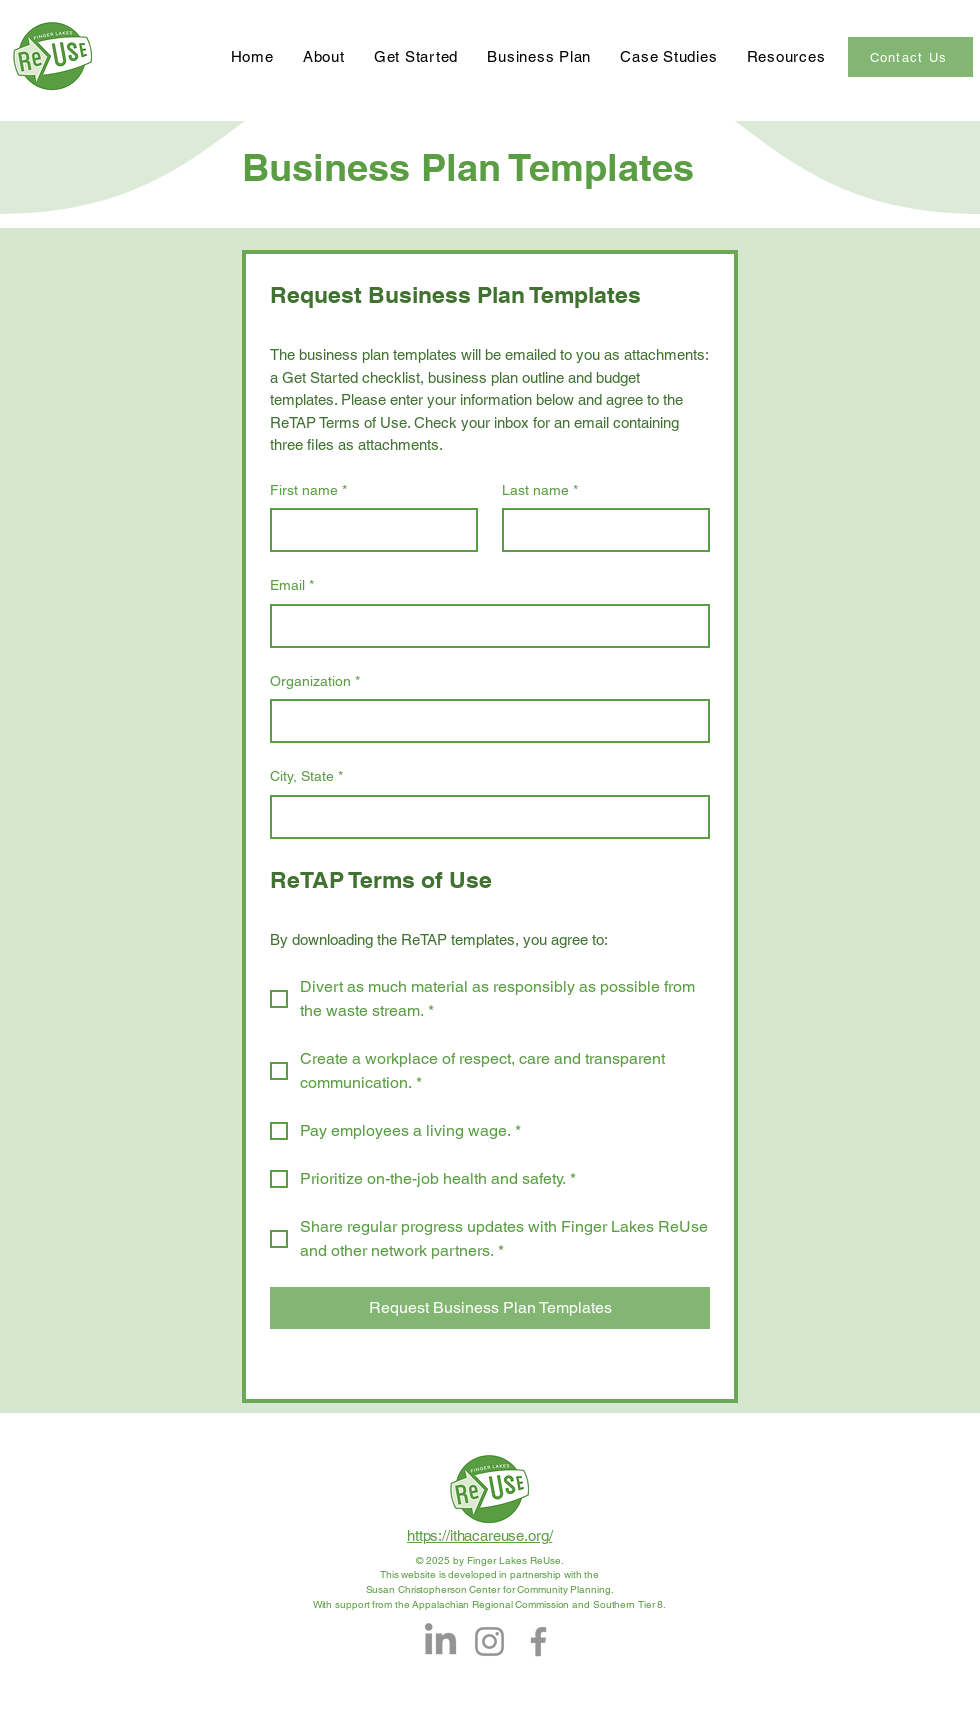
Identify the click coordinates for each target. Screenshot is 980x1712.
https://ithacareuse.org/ (479, 1535)
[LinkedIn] (440, 1641)
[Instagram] (489, 1641)
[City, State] (484, 817)
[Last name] (600, 530)
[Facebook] (538, 1641)
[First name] (368, 530)
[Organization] (484, 721)
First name (308, 491)
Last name (540, 491)
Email (292, 586)
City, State (306, 777)
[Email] (484, 626)
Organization (315, 682)
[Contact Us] (910, 57)
